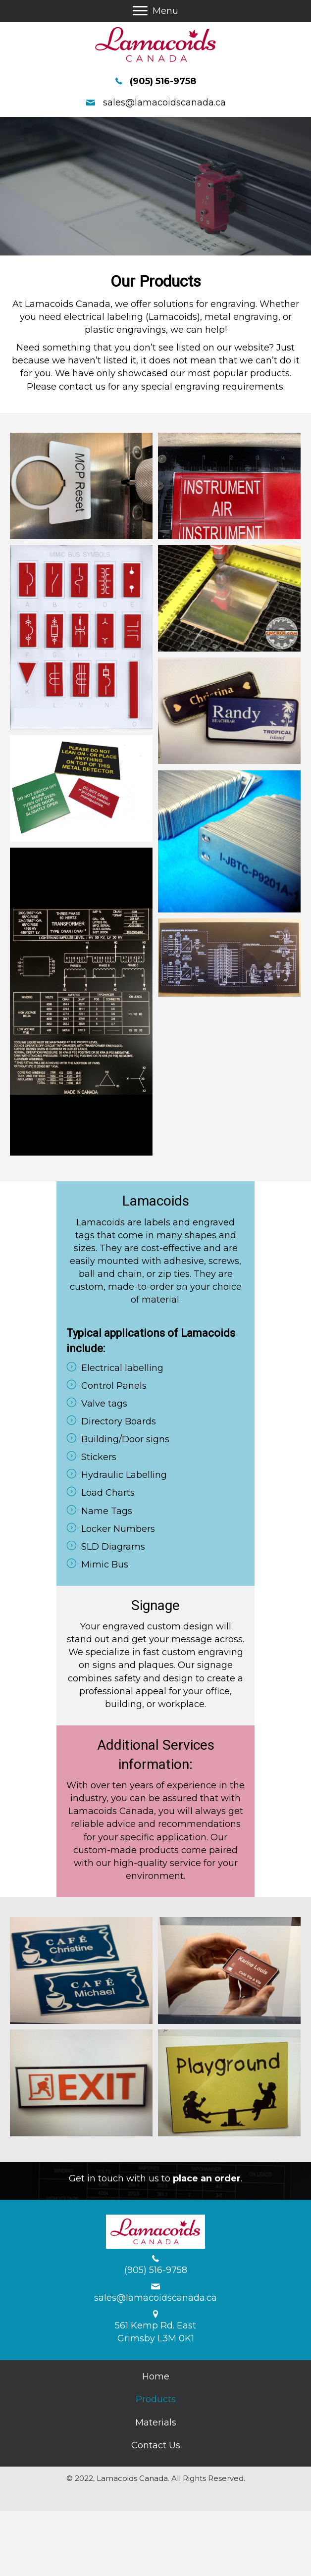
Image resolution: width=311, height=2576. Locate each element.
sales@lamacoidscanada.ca (164, 102)
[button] (140, 10)
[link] (155, 2376)
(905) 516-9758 (163, 81)
